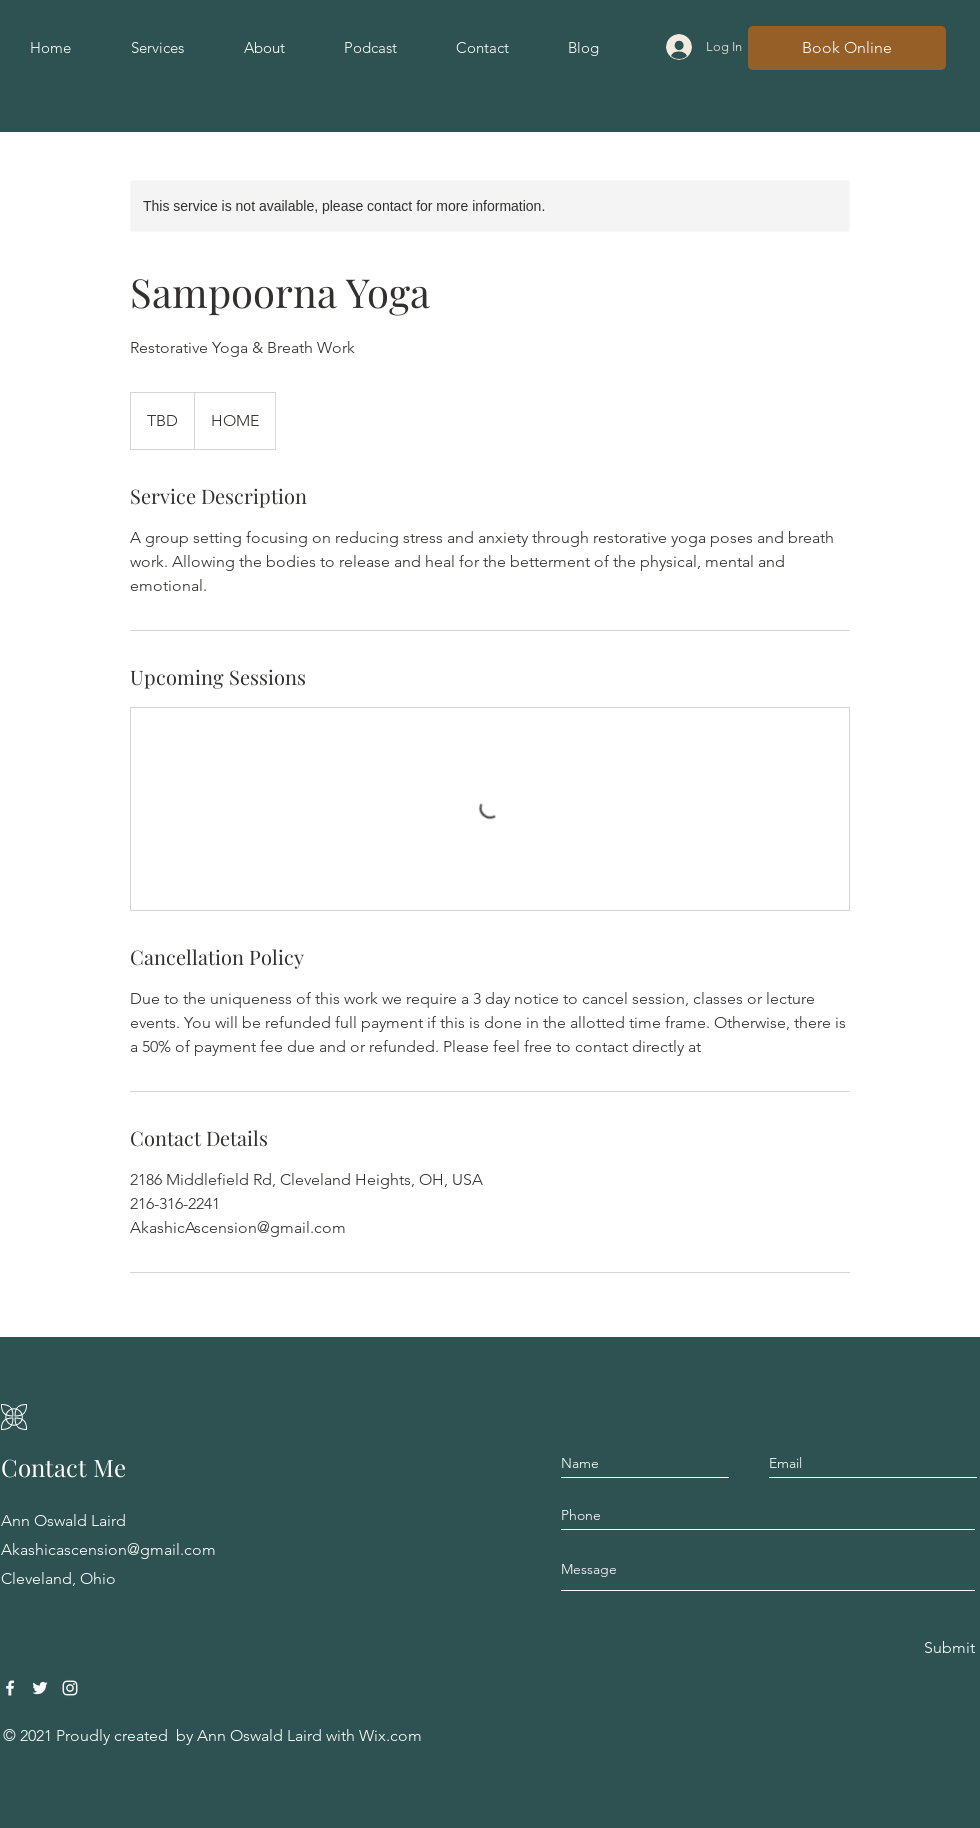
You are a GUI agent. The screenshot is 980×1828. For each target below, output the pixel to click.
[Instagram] (70, 1688)
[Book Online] (847, 48)
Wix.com (390, 1735)
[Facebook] (10, 1688)
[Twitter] (40, 1688)
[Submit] (948, 1648)
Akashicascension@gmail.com (108, 1549)
